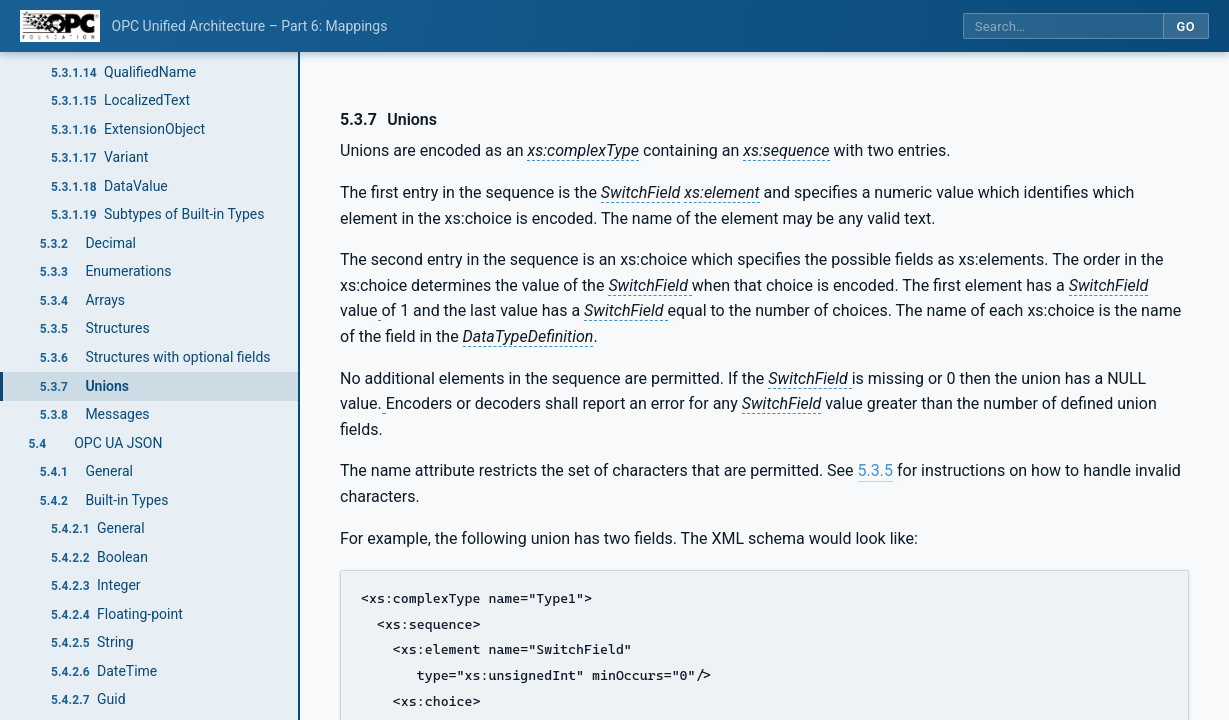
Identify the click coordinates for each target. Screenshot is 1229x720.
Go (1185, 26)
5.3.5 (875, 470)
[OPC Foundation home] (60, 26)
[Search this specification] (1063, 26)
